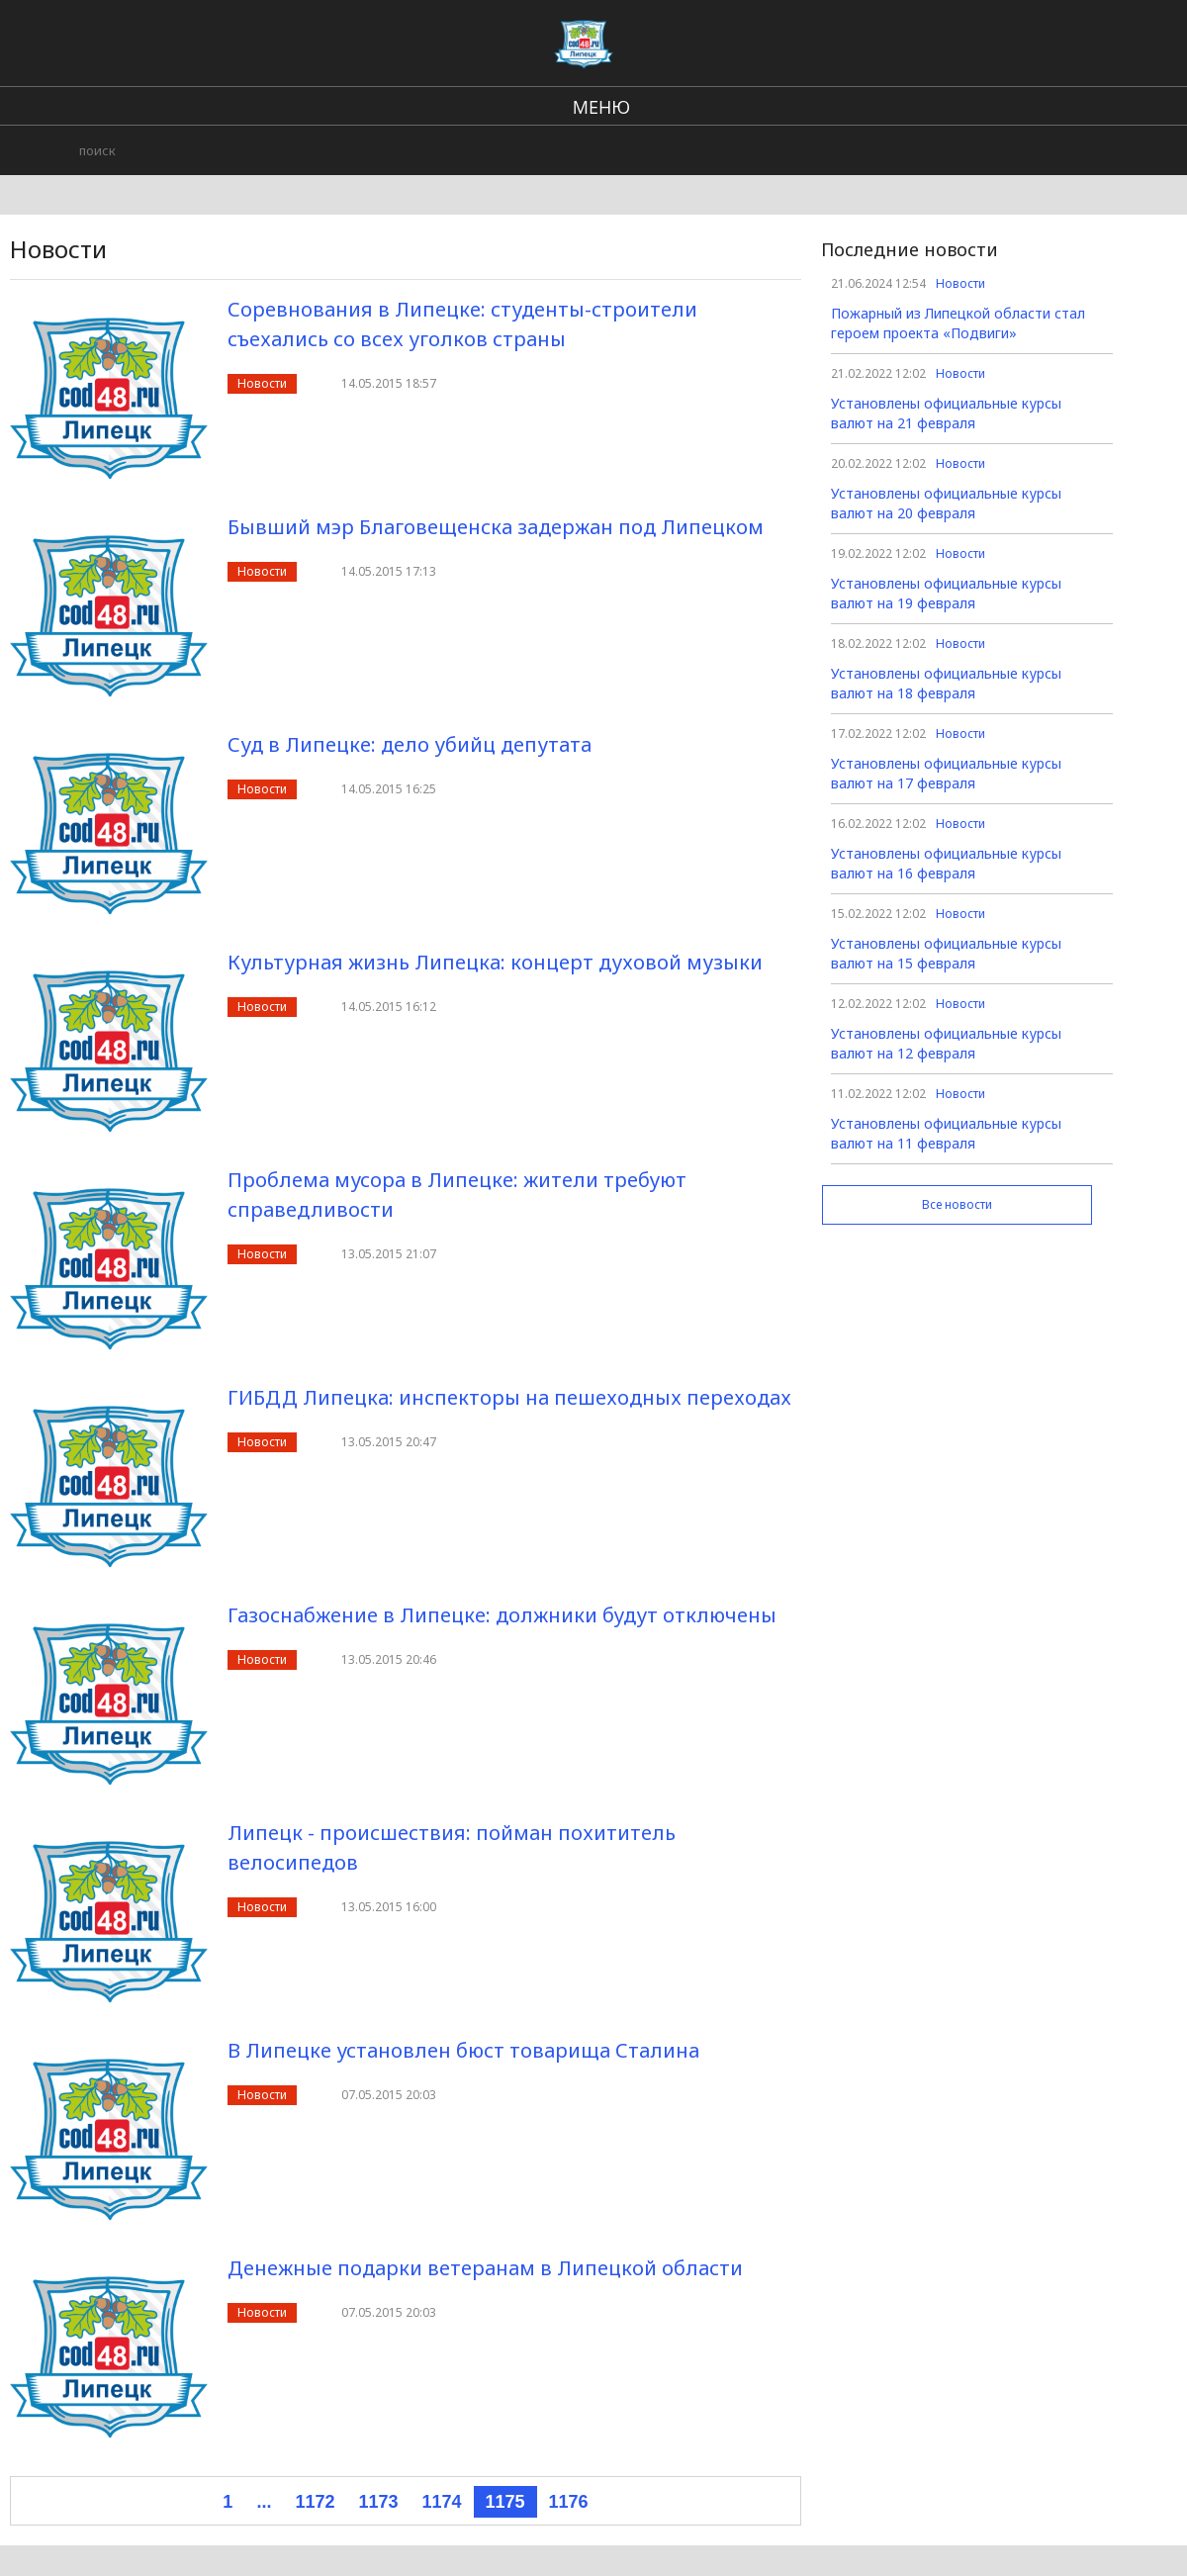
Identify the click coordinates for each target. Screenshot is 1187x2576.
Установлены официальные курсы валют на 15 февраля (946, 953)
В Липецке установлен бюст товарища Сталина (463, 2050)
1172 (314, 2502)
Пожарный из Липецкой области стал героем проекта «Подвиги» (958, 323)
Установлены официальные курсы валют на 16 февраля (946, 863)
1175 (505, 2502)
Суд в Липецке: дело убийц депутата (410, 744)
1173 (378, 2502)
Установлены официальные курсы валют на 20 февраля (946, 503)
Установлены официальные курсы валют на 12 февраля (946, 1043)
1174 (441, 2502)
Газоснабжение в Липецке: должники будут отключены (502, 1615)
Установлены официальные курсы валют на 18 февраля (946, 683)
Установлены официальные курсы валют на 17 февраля (946, 773)
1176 (569, 2502)
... (263, 2502)
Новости (262, 383)
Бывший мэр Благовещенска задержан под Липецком (496, 526)
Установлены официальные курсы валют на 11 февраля (946, 1133)
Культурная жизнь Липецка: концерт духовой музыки (495, 962)
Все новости (957, 1204)
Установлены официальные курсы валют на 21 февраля (946, 413)
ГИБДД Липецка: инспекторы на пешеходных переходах (509, 1397)
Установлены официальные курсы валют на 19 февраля (946, 593)
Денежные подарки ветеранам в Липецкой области (485, 2267)
